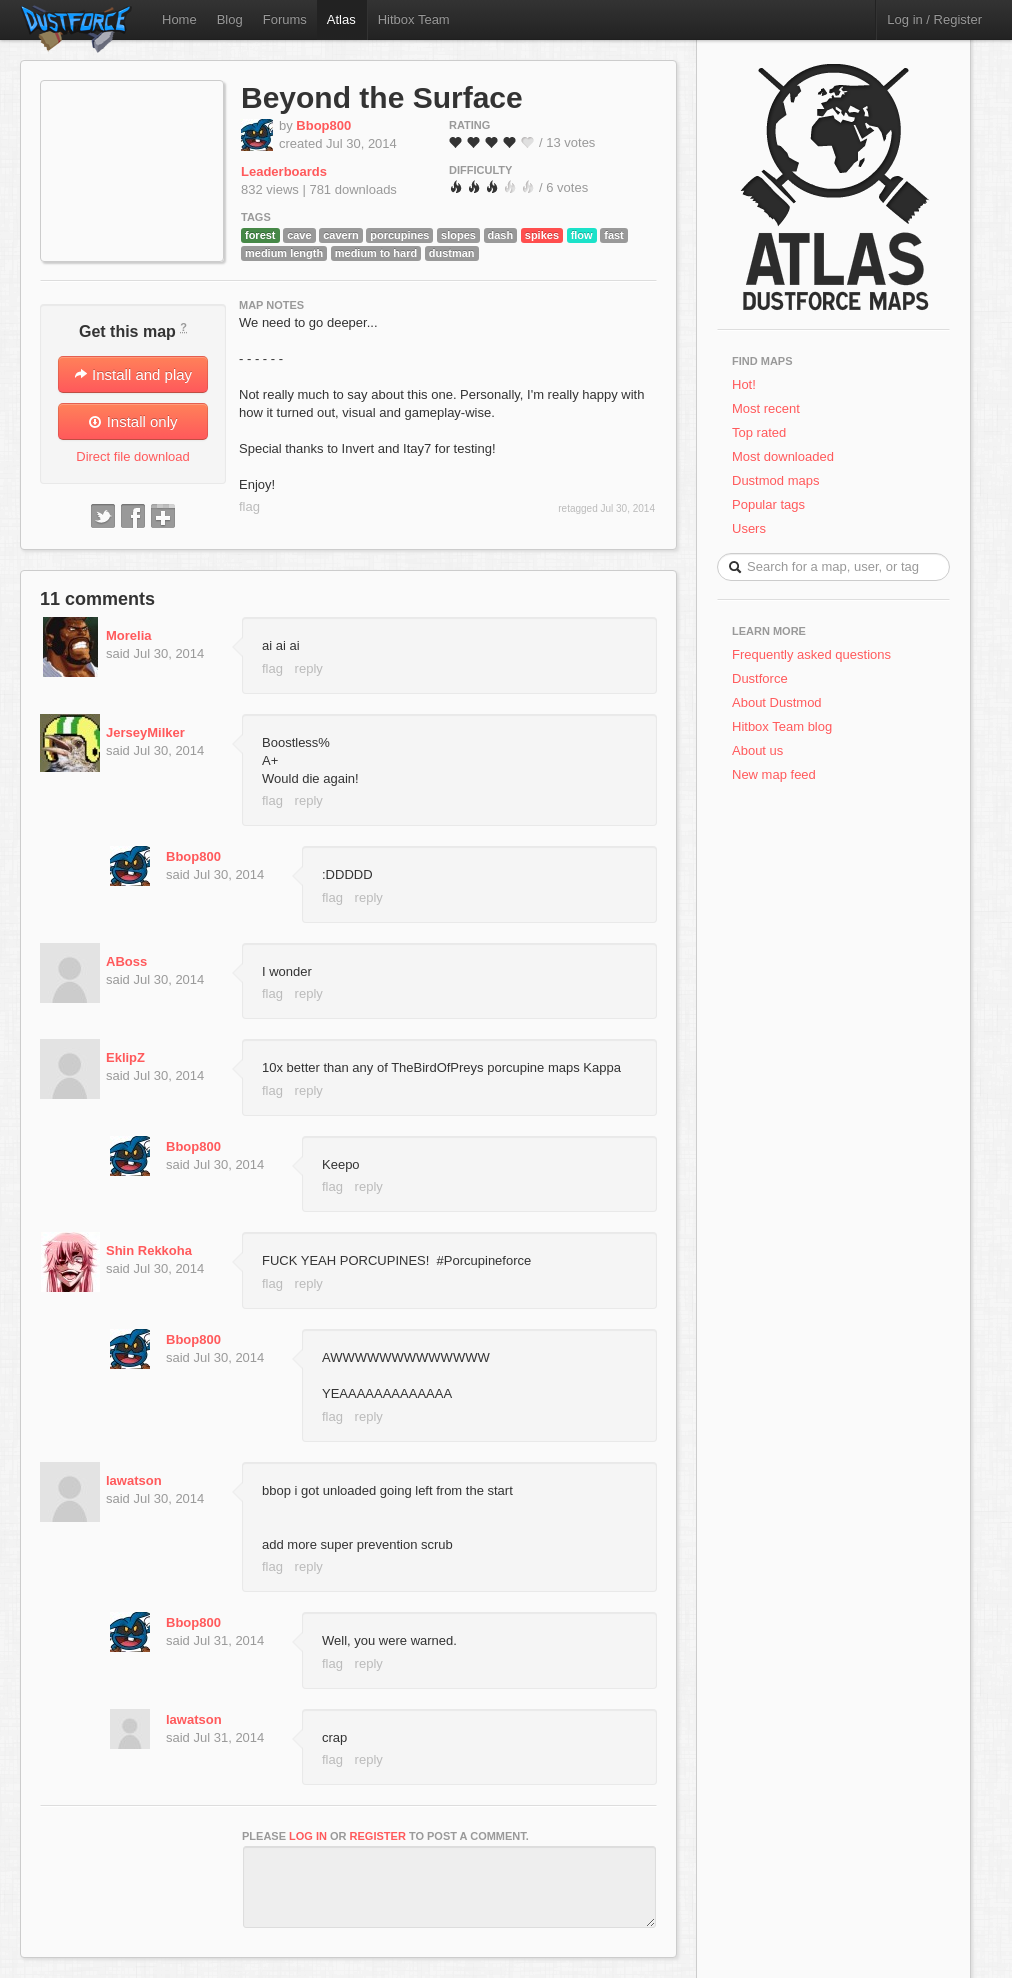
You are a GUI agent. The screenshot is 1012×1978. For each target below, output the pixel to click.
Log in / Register (934, 19)
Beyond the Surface (382, 97)
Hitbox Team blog (782, 726)
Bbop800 (323, 125)
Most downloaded (783, 456)
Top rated (759, 432)
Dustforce (760, 678)
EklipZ (125, 1057)
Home (179, 19)
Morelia (129, 635)
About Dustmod (777, 702)
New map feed (777, 774)
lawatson (134, 1480)
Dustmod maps (775, 480)
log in (308, 1836)
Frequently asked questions (811, 654)
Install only (132, 421)
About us (757, 750)
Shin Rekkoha (149, 1250)
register (378, 1836)
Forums (285, 19)
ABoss (126, 961)
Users (749, 528)
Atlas (341, 19)
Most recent (766, 408)
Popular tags (768, 504)
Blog (230, 19)
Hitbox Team (414, 19)
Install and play (133, 374)
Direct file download (132, 456)
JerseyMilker (145, 732)
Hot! (744, 384)
